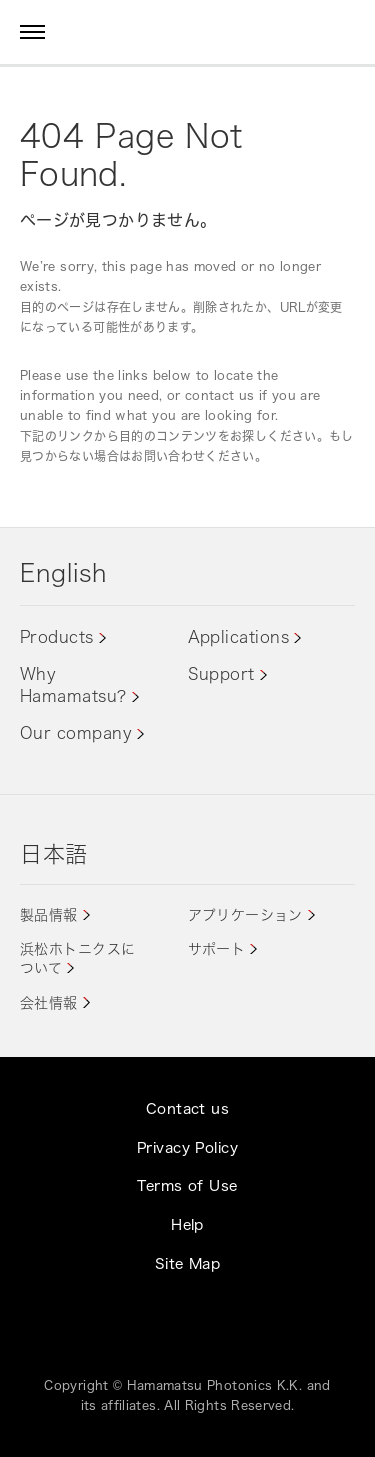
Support (221, 674)
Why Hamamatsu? (73, 685)
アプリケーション (245, 914)
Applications (239, 637)
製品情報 (49, 914)
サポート (217, 948)
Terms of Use (187, 1185)
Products (57, 637)
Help (187, 1224)
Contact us (187, 1108)
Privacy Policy (187, 1147)
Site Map (187, 1263)
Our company (76, 733)
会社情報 (49, 1002)
